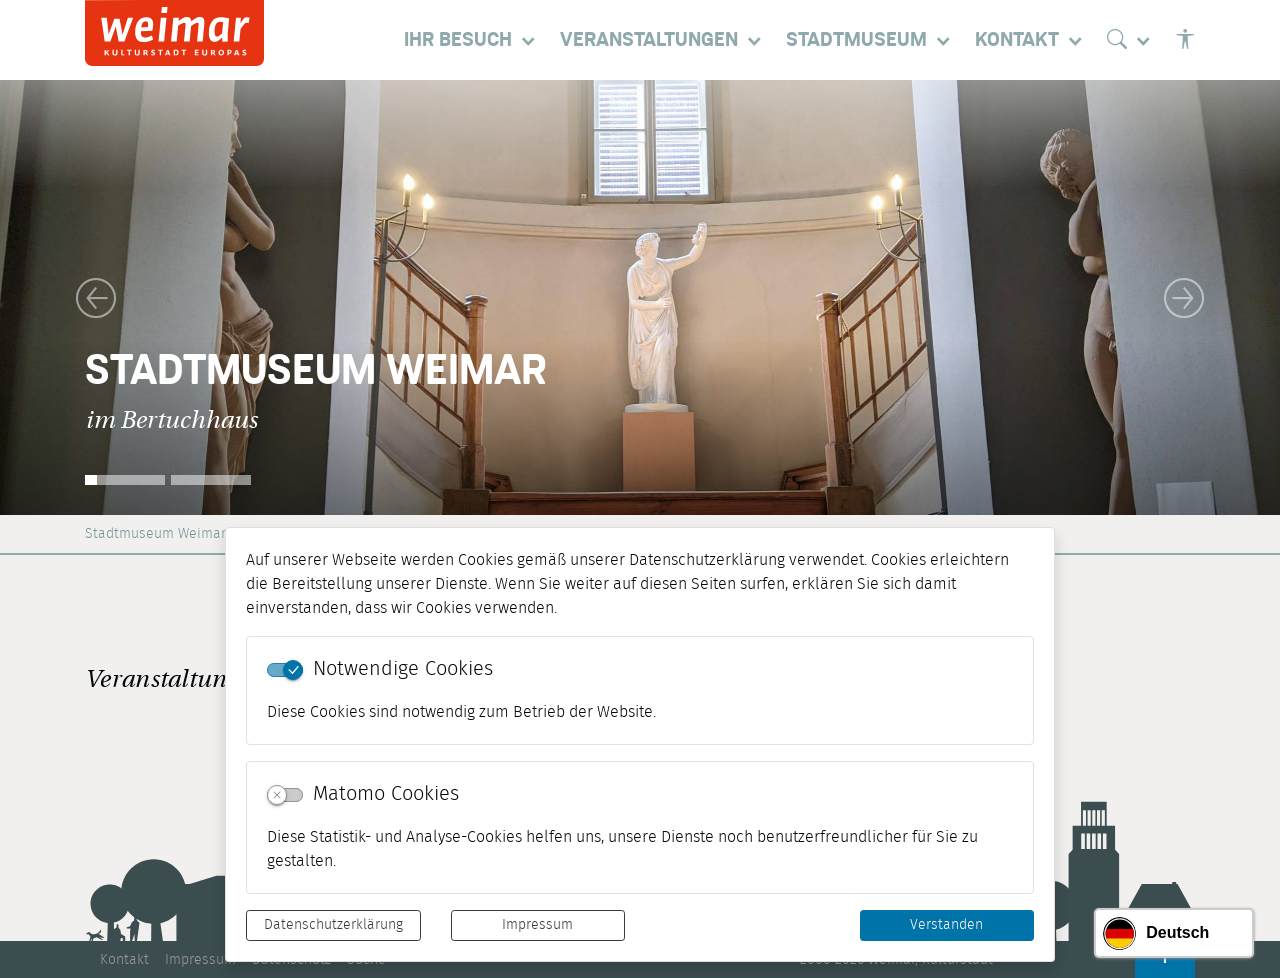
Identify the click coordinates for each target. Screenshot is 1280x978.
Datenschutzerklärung (333, 925)
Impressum (537, 925)
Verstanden (946, 925)
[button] (96, 297)
